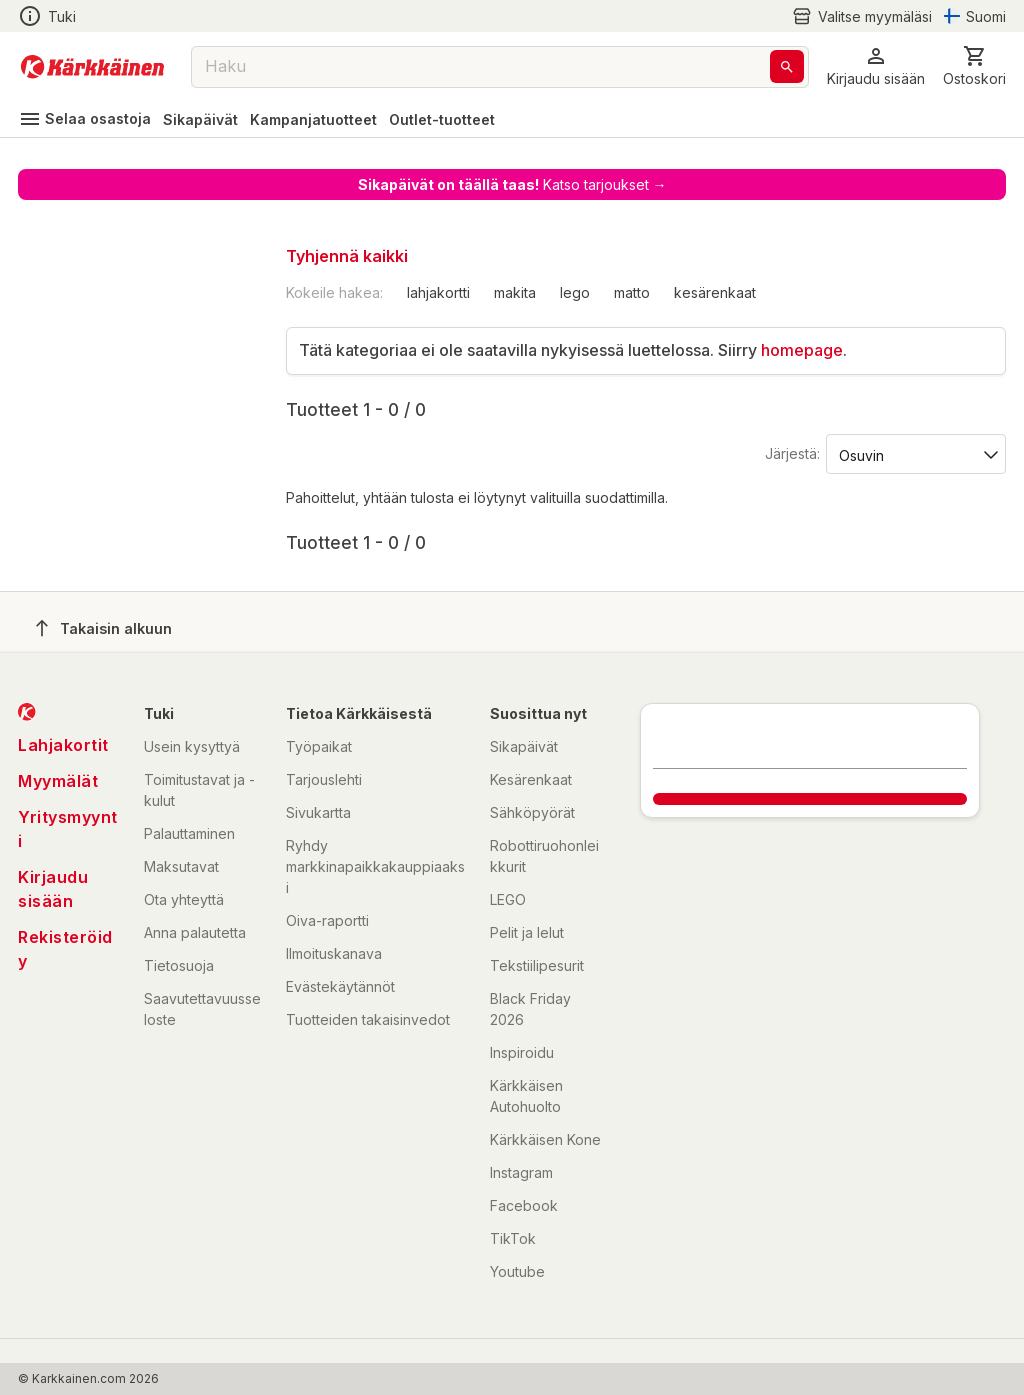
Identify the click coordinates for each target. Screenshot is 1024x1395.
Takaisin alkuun (104, 628)
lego (575, 292)
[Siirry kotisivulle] (92, 67)
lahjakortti (438, 292)
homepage (802, 350)
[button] (876, 66)
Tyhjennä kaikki (347, 256)
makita (515, 292)
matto (632, 292)
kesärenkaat (715, 292)
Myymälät (58, 781)
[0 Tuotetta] (974, 66)
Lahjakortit (63, 745)
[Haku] (787, 66)
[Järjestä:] (914, 454)
